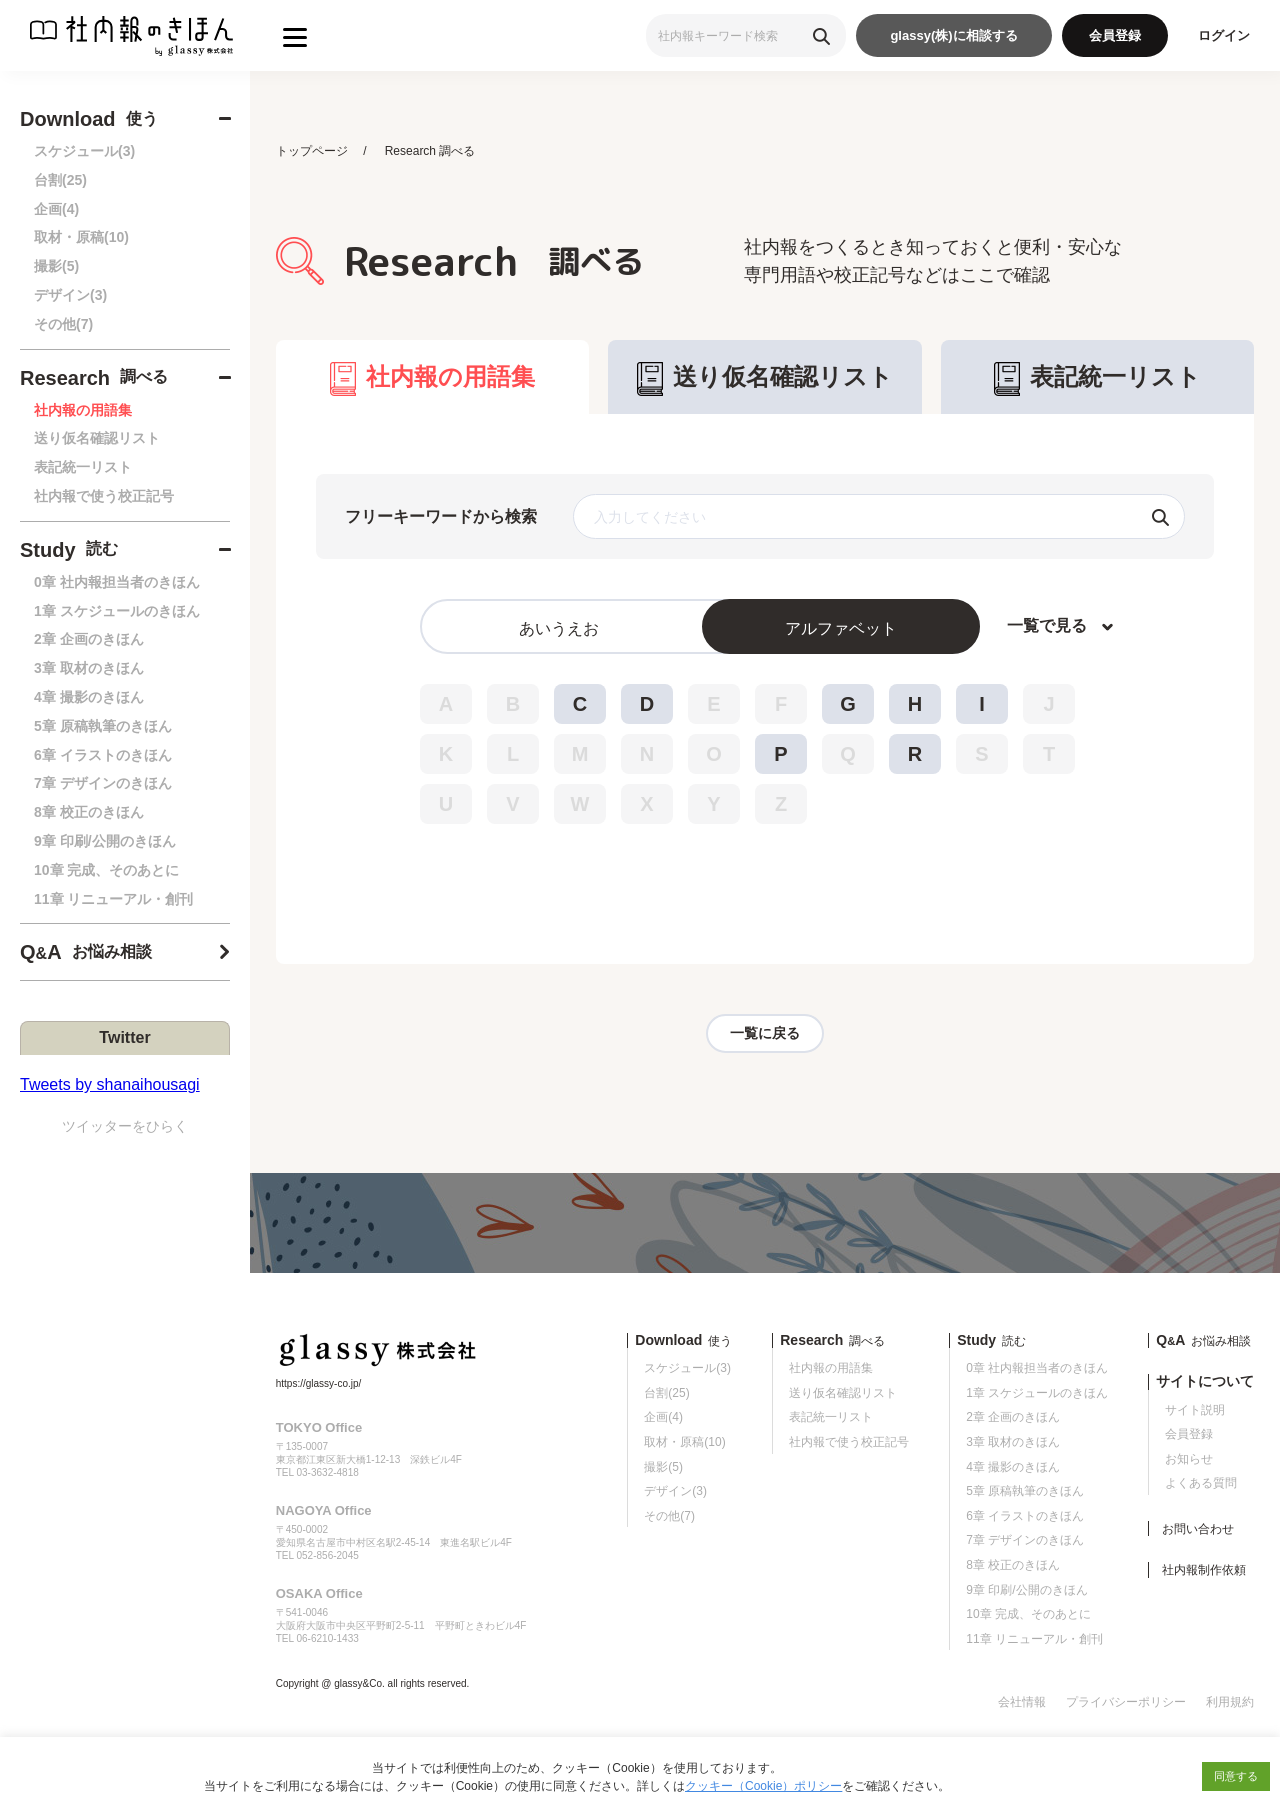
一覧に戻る (765, 1034)
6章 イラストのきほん (103, 755)
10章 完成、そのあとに (106, 870)
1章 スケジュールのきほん (117, 611)
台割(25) (60, 180)
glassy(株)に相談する (953, 35)
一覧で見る (1047, 626)
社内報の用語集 (83, 410)
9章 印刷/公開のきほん (105, 841)
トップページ (312, 151)
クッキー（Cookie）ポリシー (763, 1786)
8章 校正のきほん (89, 812)
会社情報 (1022, 1704)
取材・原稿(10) (81, 237)
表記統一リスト (83, 467)
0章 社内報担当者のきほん (117, 582)
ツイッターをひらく (125, 1126)
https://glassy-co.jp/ (319, 1385)
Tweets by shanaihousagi (110, 1084)
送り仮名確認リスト (97, 438)
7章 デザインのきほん (103, 783)
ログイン (1224, 35)
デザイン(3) (70, 295)
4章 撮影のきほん (89, 697)
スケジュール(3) (84, 151)
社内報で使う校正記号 (104, 496)
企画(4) (56, 209)
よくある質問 (1201, 1485)
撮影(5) (56, 266)
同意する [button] (1236, 1776)
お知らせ (1189, 1461)
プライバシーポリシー (1126, 1704)
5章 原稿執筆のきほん (103, 726)
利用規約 (1230, 1704)
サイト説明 (1195, 1411)
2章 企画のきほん (89, 639)
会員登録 (1115, 35)
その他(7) (63, 324)
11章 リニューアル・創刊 (113, 899)
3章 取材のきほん (89, 668)
